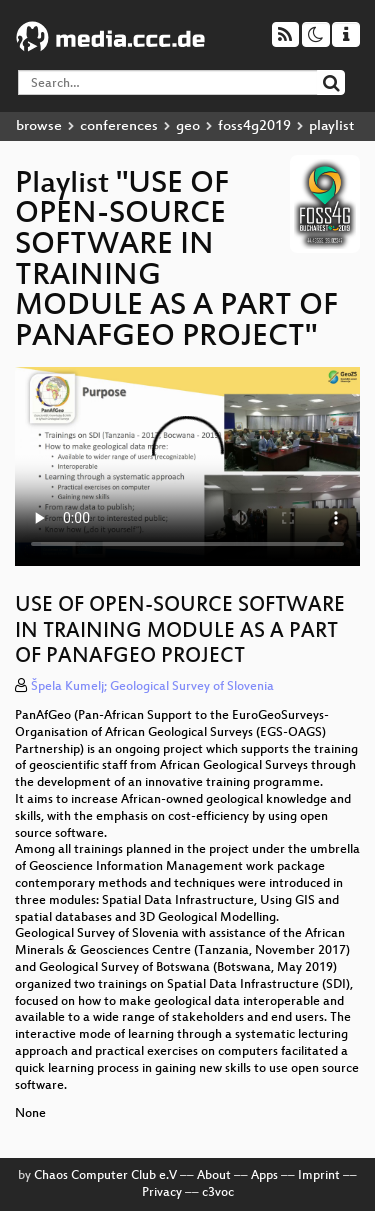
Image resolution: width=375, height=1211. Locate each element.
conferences (119, 126)
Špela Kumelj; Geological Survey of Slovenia (152, 687)
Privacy (162, 1193)
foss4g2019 (254, 126)
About (214, 1176)
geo (188, 126)
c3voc (218, 1193)
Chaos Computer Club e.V (105, 1176)
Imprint (319, 1176)
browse (39, 126)
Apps (264, 1176)
